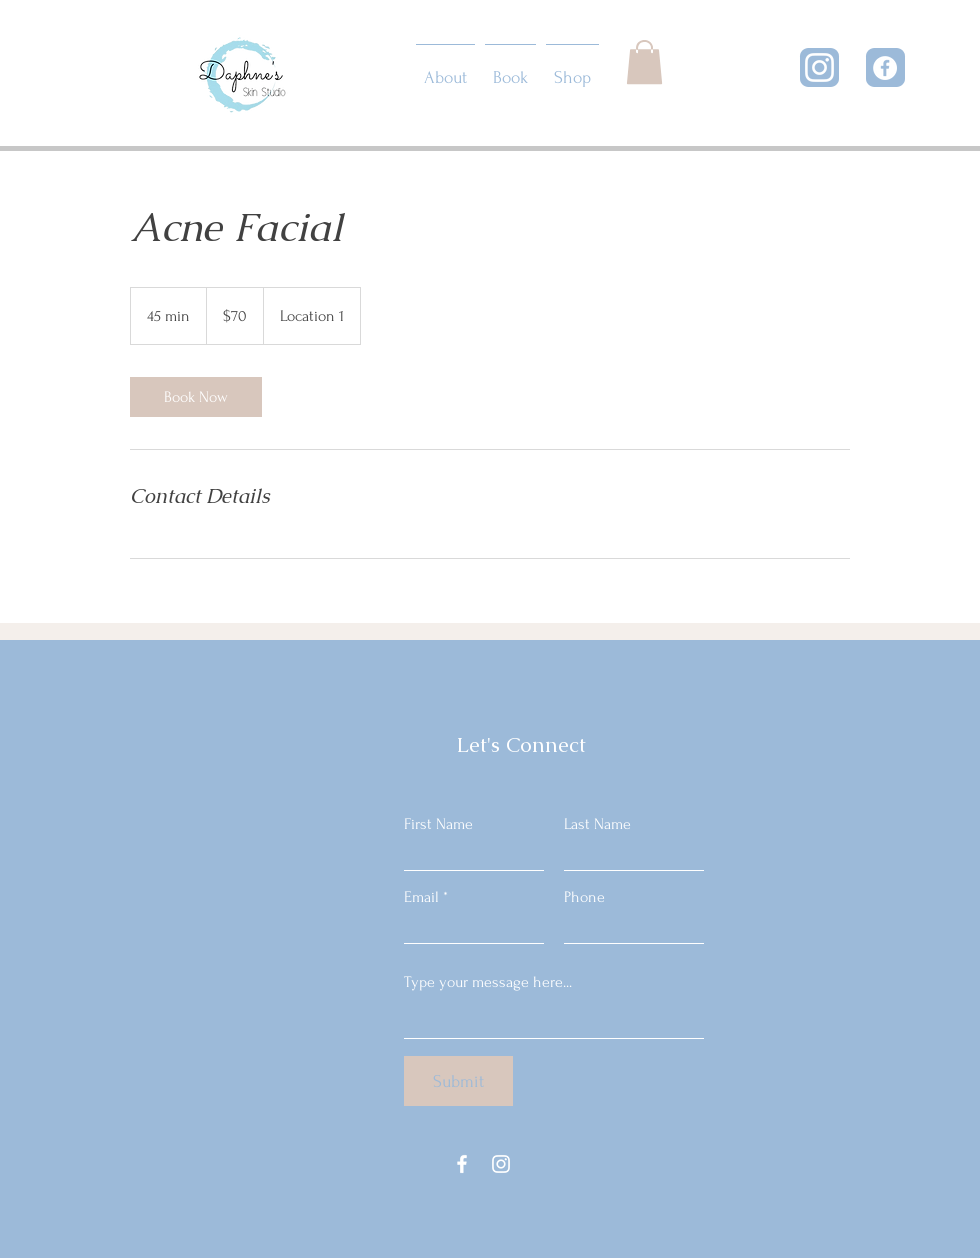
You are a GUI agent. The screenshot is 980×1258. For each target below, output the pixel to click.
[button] (644, 62)
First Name (438, 824)
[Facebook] (885, 68)
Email (421, 897)
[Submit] (458, 1081)
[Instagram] (819, 67)
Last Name (597, 824)
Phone (584, 897)
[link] (196, 397)
